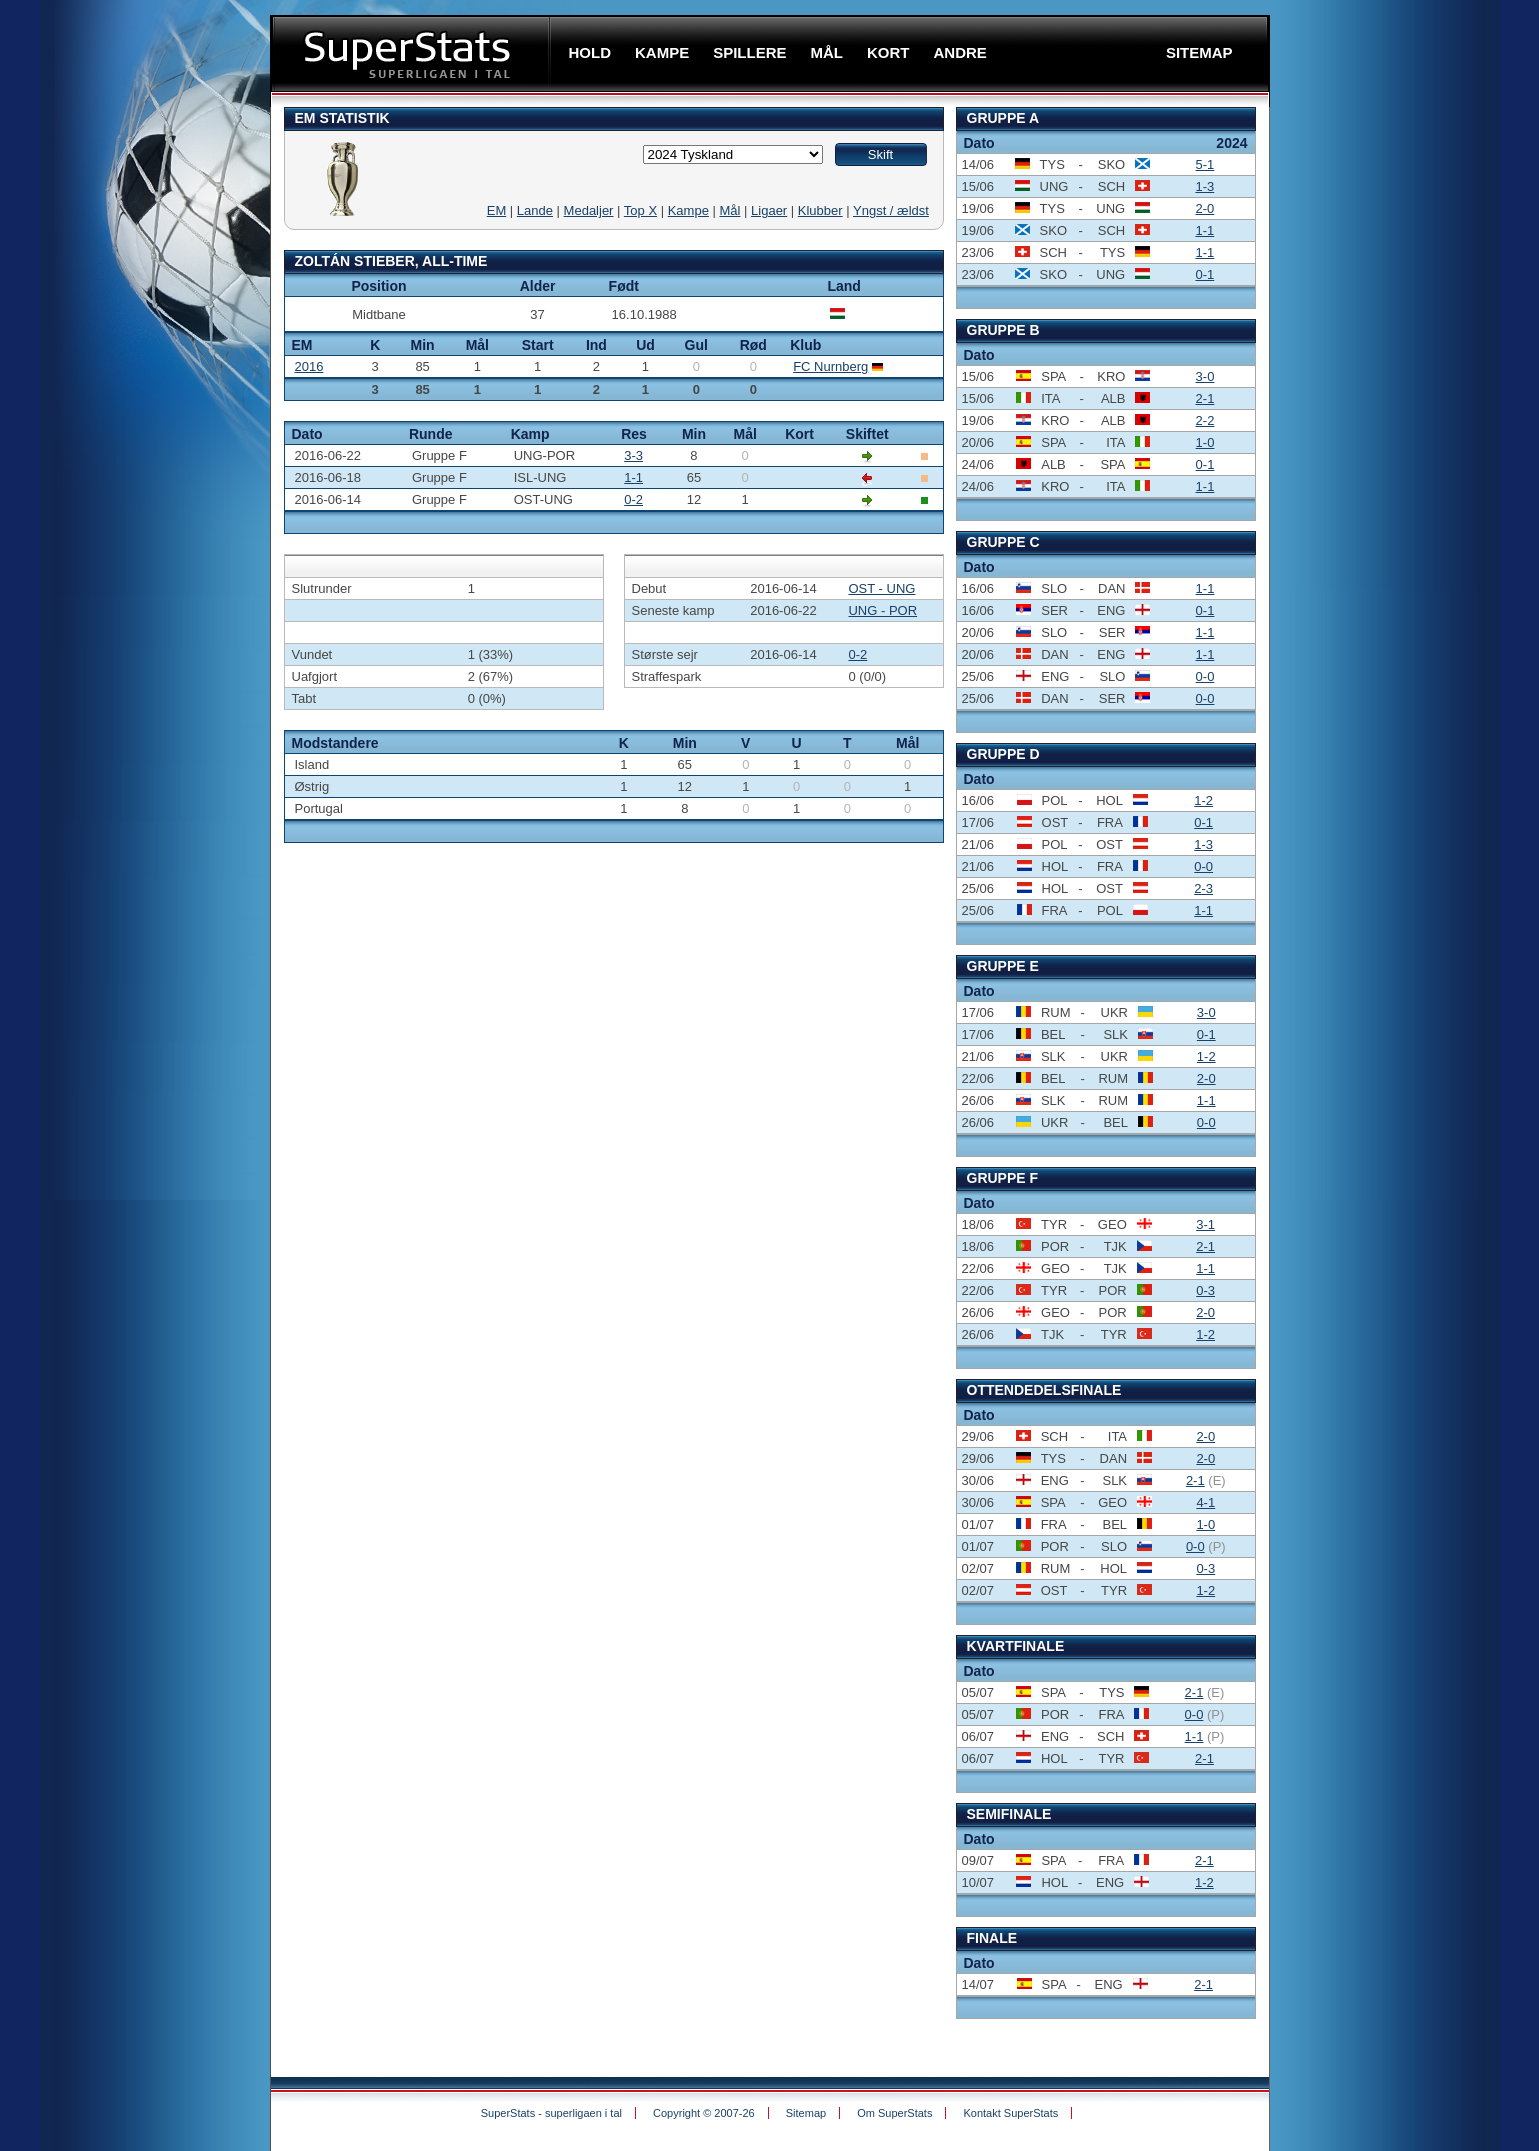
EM (497, 210)
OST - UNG (881, 588)
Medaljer (589, 210)
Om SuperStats (894, 2113)
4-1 (1205, 1502)
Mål (730, 210)
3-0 (1205, 376)
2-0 (1204, 208)
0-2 (633, 499)
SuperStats (412, 53)
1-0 (1205, 442)
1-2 (1203, 800)
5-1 (1204, 164)
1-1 (633, 477)
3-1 (1205, 1224)
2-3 (1203, 888)
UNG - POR (882, 610)
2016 (309, 366)
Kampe (688, 210)
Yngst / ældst (891, 210)
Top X (640, 210)
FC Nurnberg (830, 366)
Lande (535, 210)
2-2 (1205, 420)
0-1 (1204, 274)
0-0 (1205, 676)
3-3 (633, 455)
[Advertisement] (150, 357)
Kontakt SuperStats (1010, 2113)
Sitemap (806, 2113)
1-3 (1204, 186)
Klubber (820, 210)
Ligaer (769, 210)
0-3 (1205, 1290)
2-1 (1205, 398)
